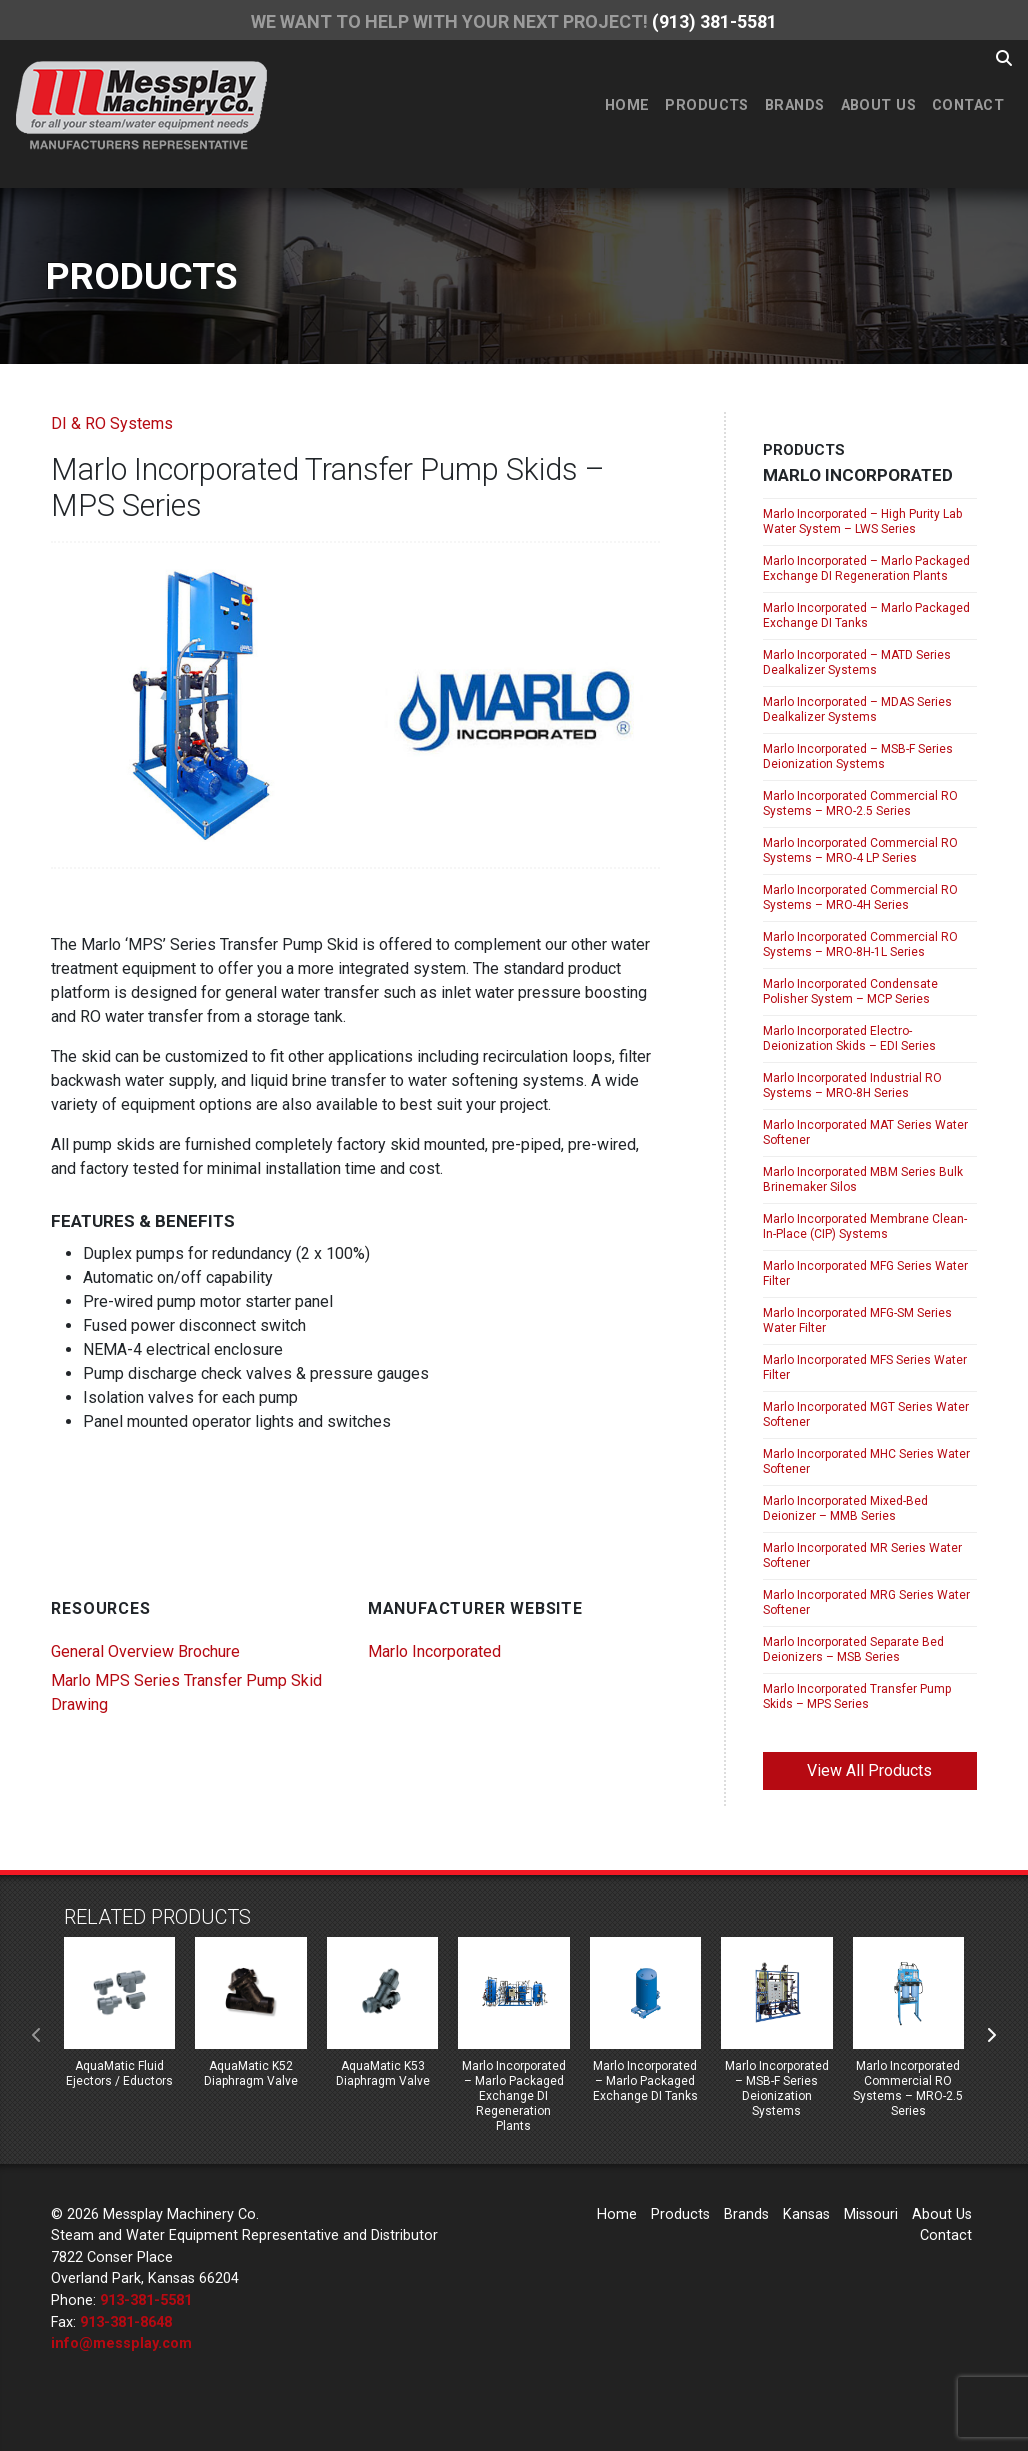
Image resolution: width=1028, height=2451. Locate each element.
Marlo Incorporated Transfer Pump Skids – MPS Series (857, 1696)
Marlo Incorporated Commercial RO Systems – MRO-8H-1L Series (860, 944)
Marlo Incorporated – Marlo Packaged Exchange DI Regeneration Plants (866, 568)
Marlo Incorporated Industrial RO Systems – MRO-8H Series (852, 1085)
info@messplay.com (121, 2343)
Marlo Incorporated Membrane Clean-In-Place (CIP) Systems (865, 1226)
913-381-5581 (146, 2300)
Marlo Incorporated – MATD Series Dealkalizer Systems (857, 662)
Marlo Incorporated (434, 1651)
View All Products (869, 1770)
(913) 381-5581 (714, 21)
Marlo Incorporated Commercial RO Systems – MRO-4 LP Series (860, 850)
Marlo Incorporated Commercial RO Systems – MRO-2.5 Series (860, 803)
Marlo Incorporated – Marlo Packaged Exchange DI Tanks (866, 615)
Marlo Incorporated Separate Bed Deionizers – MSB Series (853, 1649)
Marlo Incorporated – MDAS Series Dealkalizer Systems (857, 709)
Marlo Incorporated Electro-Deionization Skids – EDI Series (849, 1038)
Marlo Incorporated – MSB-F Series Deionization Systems (858, 756)
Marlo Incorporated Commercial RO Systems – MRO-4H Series (860, 897)
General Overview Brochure (145, 1651)
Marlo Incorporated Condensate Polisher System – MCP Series (850, 991)
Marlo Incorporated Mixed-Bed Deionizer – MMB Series (845, 1508)
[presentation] (37, 2036)
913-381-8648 (126, 2322)
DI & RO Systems (112, 423)
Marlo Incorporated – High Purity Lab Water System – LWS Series (862, 521)
